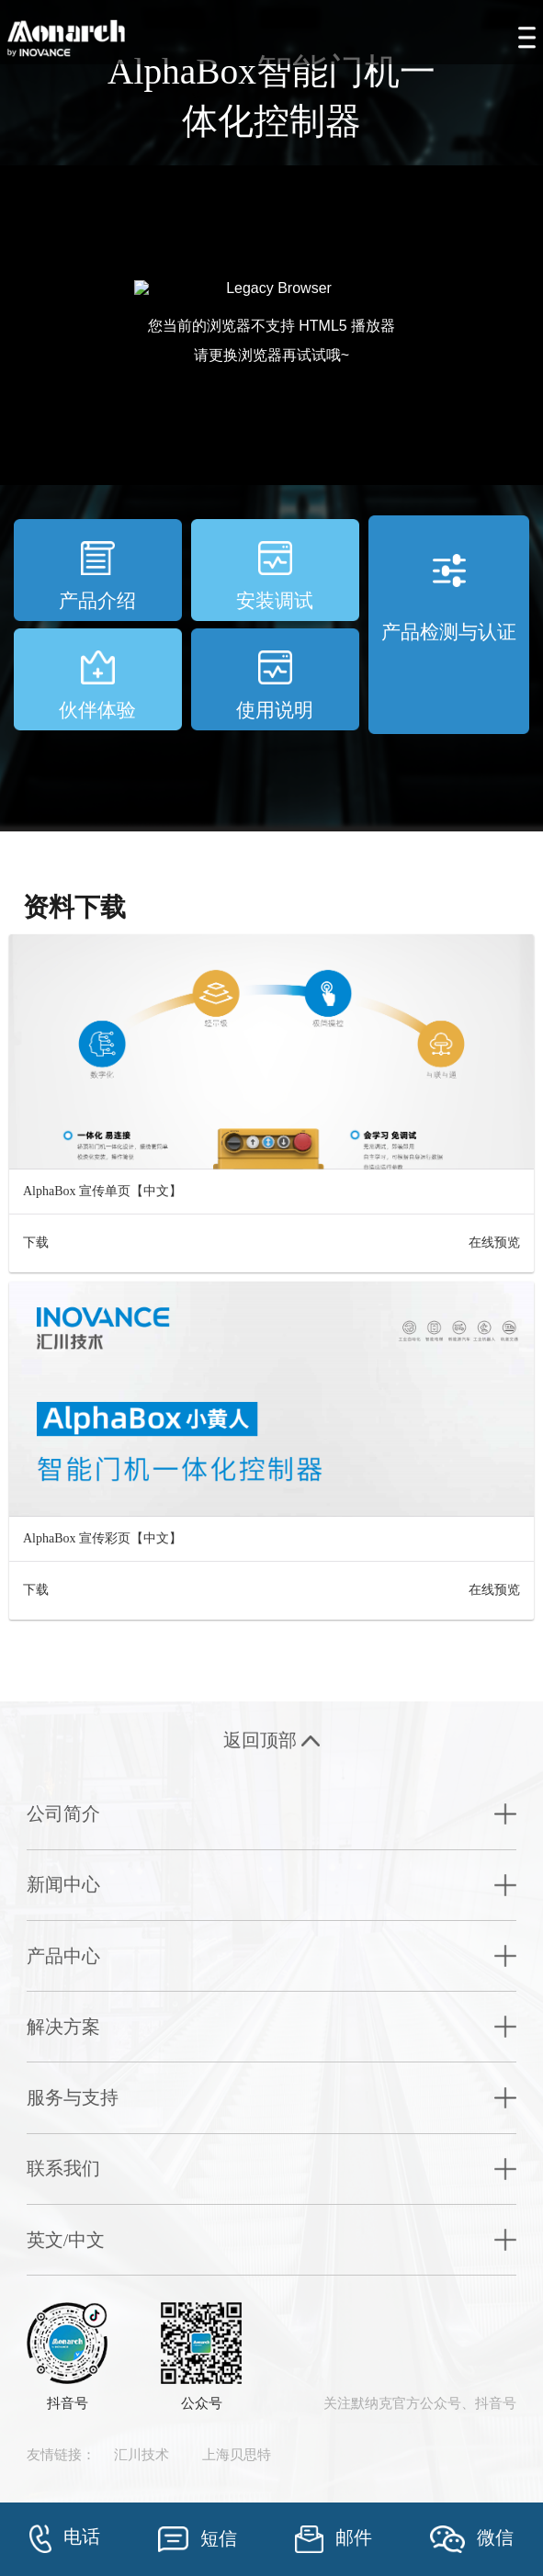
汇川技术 (141, 2454)
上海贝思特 (236, 2454)
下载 (36, 1242)
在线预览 (494, 1242)
